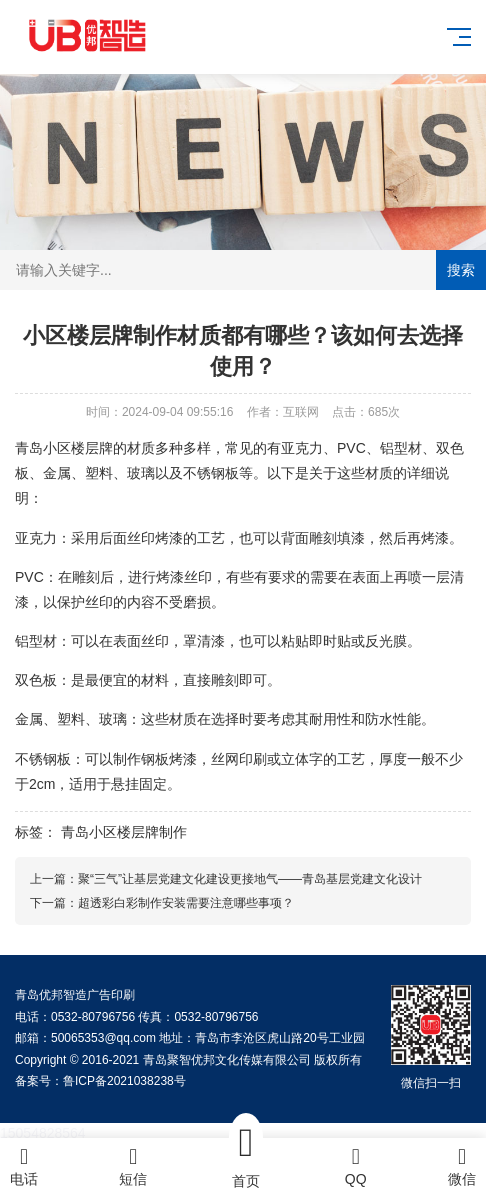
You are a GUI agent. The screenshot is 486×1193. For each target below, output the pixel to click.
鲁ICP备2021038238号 (124, 1081)
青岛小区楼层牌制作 (124, 832)
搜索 (461, 270)
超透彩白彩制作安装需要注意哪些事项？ (186, 903)
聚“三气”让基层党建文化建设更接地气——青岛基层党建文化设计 (250, 879)
